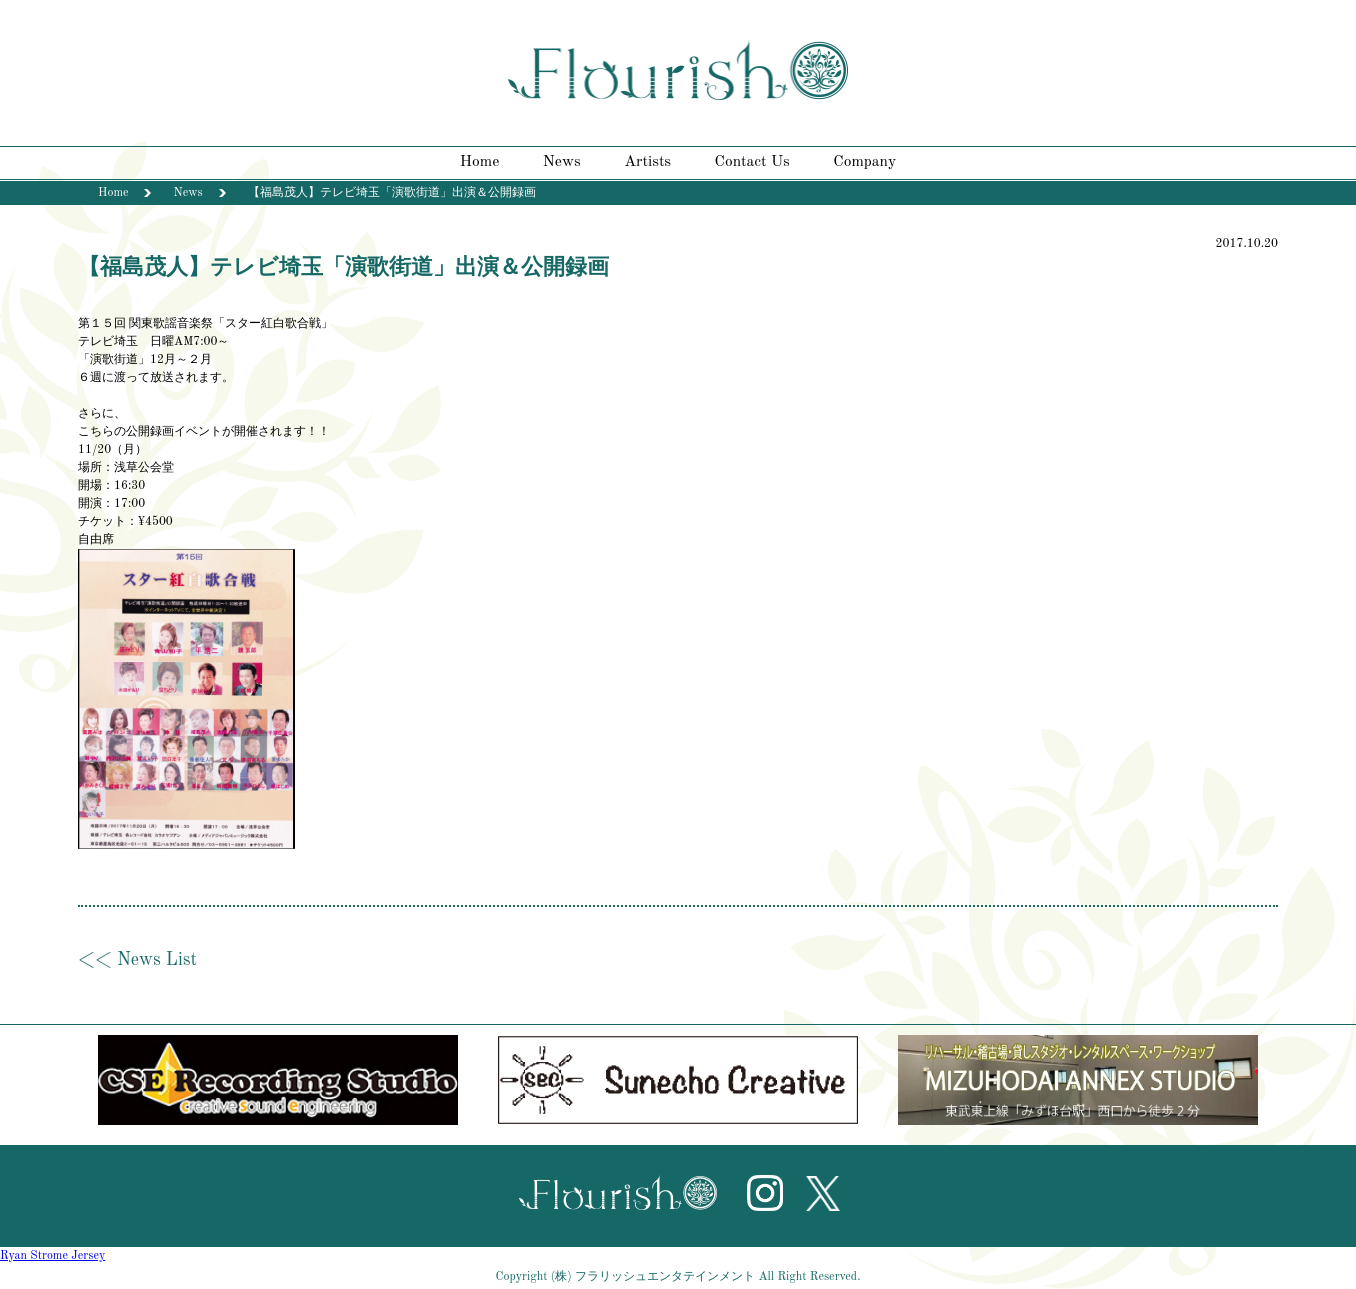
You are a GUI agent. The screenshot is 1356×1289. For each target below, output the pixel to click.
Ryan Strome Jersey (52, 1256)
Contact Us (752, 162)
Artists (647, 162)
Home (480, 162)
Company (864, 162)
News (562, 162)
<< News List (137, 960)
